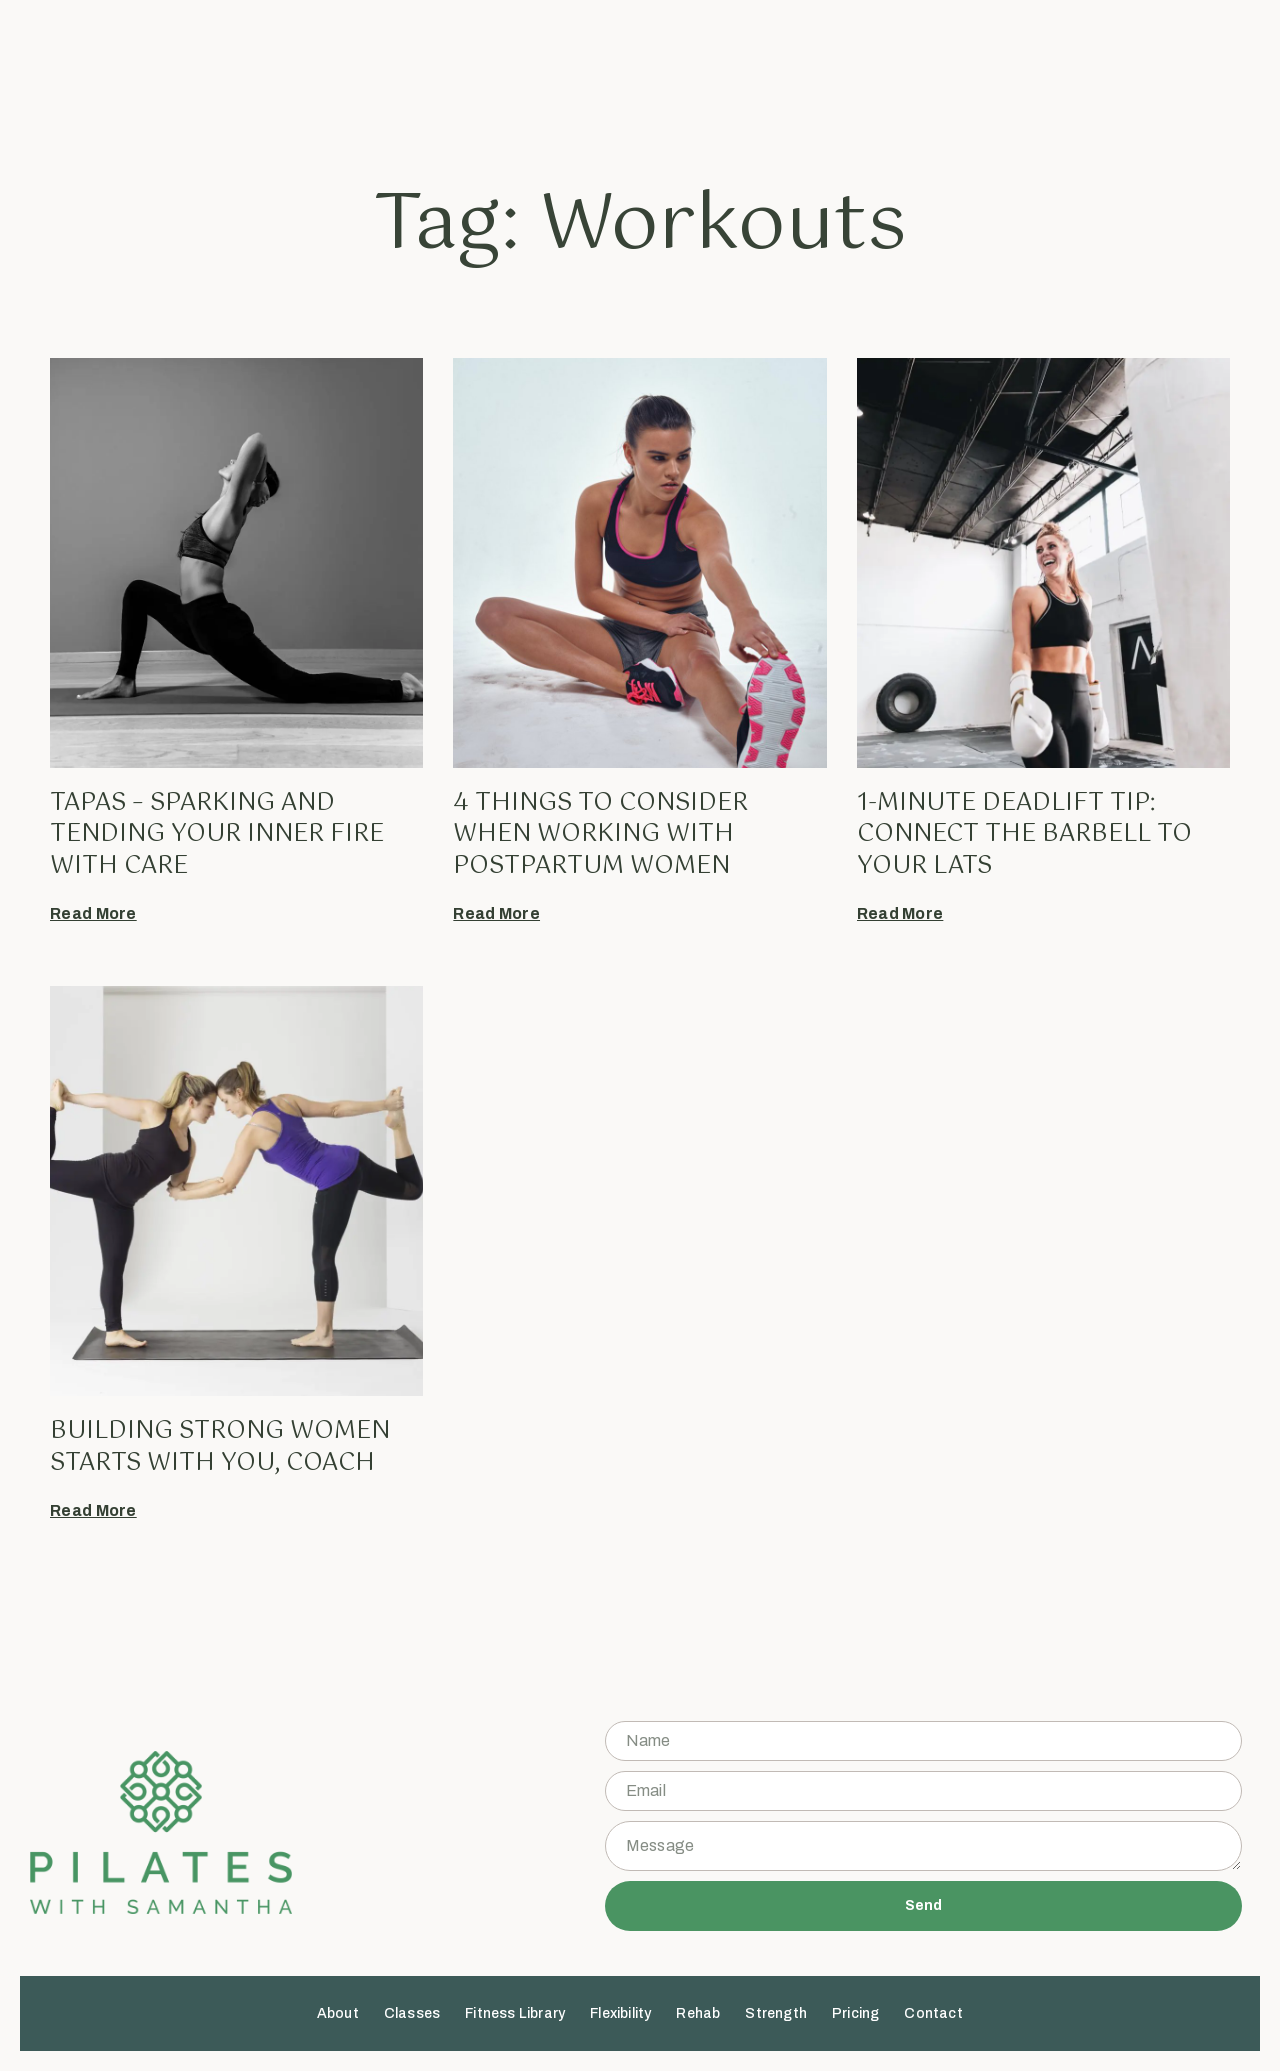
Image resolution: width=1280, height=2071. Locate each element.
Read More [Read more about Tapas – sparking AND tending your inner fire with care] (93, 913)
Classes (438, 67)
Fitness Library (542, 67)
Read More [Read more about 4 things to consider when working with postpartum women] (496, 913)
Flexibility (647, 67)
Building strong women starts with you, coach (220, 1446)
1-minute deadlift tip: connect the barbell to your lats (1024, 834)
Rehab (725, 67)
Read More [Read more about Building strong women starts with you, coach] (93, 1510)
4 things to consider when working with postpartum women (600, 834)
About (364, 67)
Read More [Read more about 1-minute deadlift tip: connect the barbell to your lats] (900, 913)
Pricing (881, 67)
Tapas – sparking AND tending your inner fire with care (217, 834)
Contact (960, 67)
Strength (803, 67)
